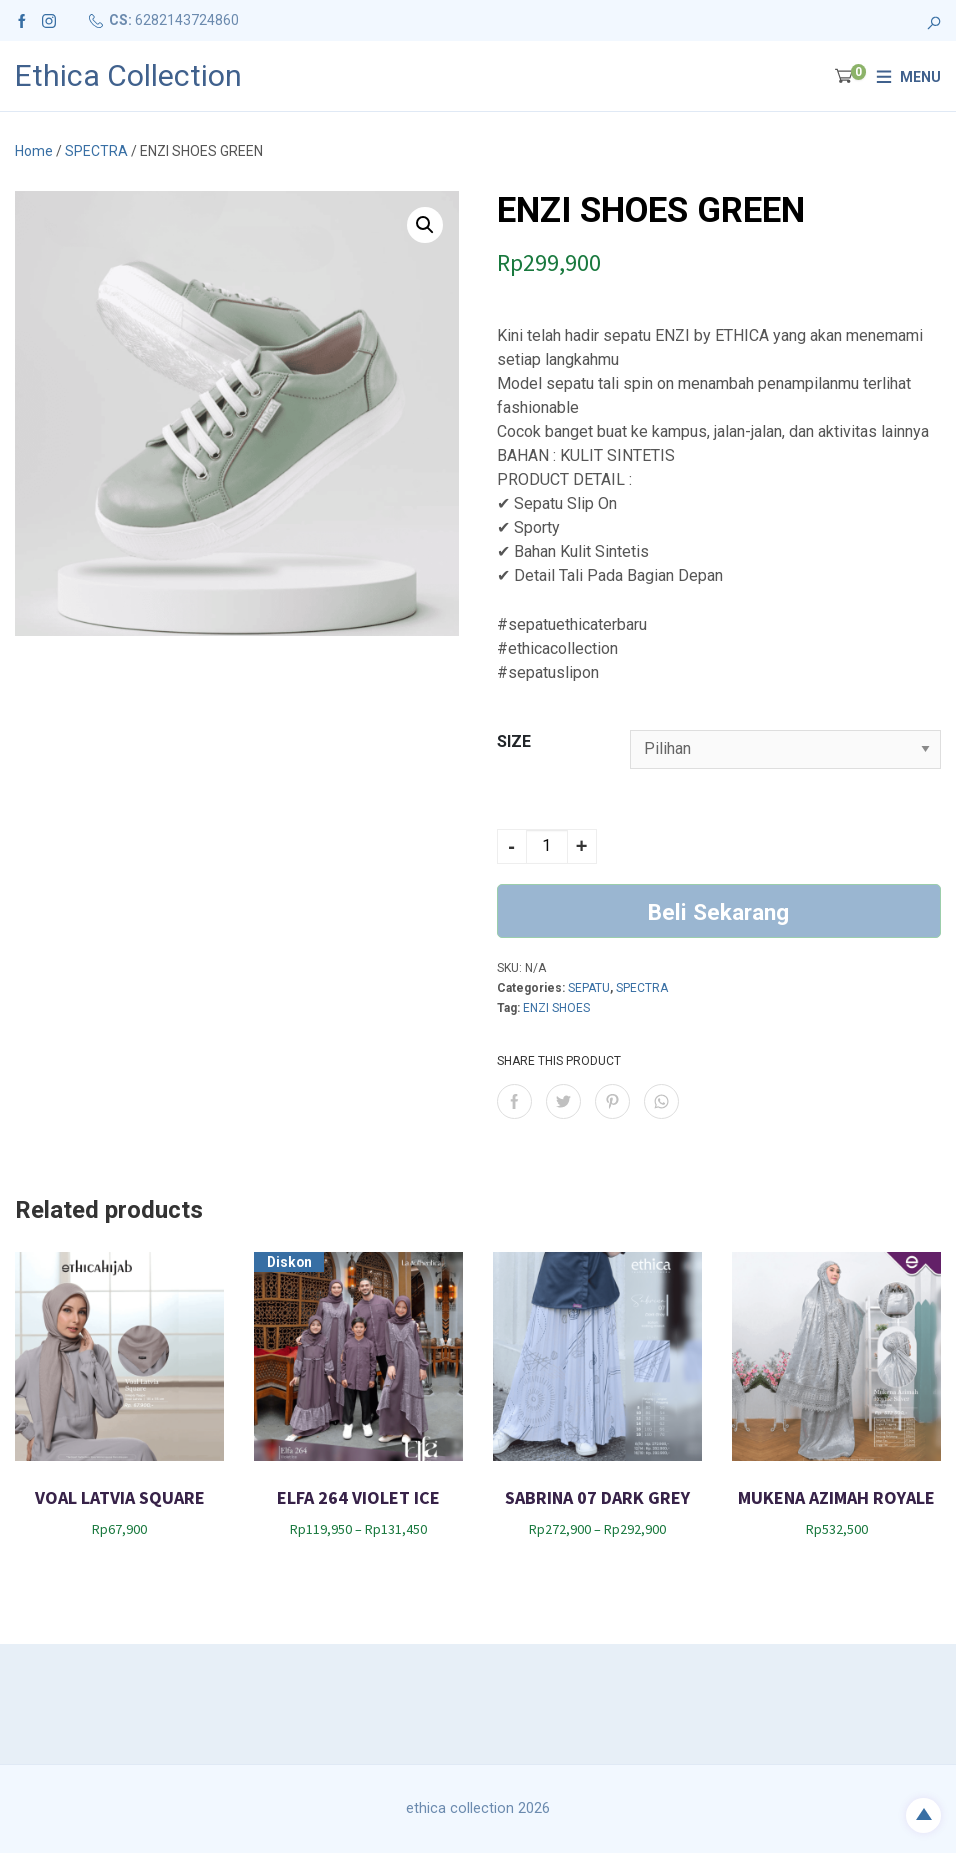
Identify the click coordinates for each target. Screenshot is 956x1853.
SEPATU (589, 988)
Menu (920, 77)
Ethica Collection (128, 76)
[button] (425, 225)
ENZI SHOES (556, 1008)
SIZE (514, 741)
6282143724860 (187, 20)
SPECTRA (96, 151)
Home (34, 151)
